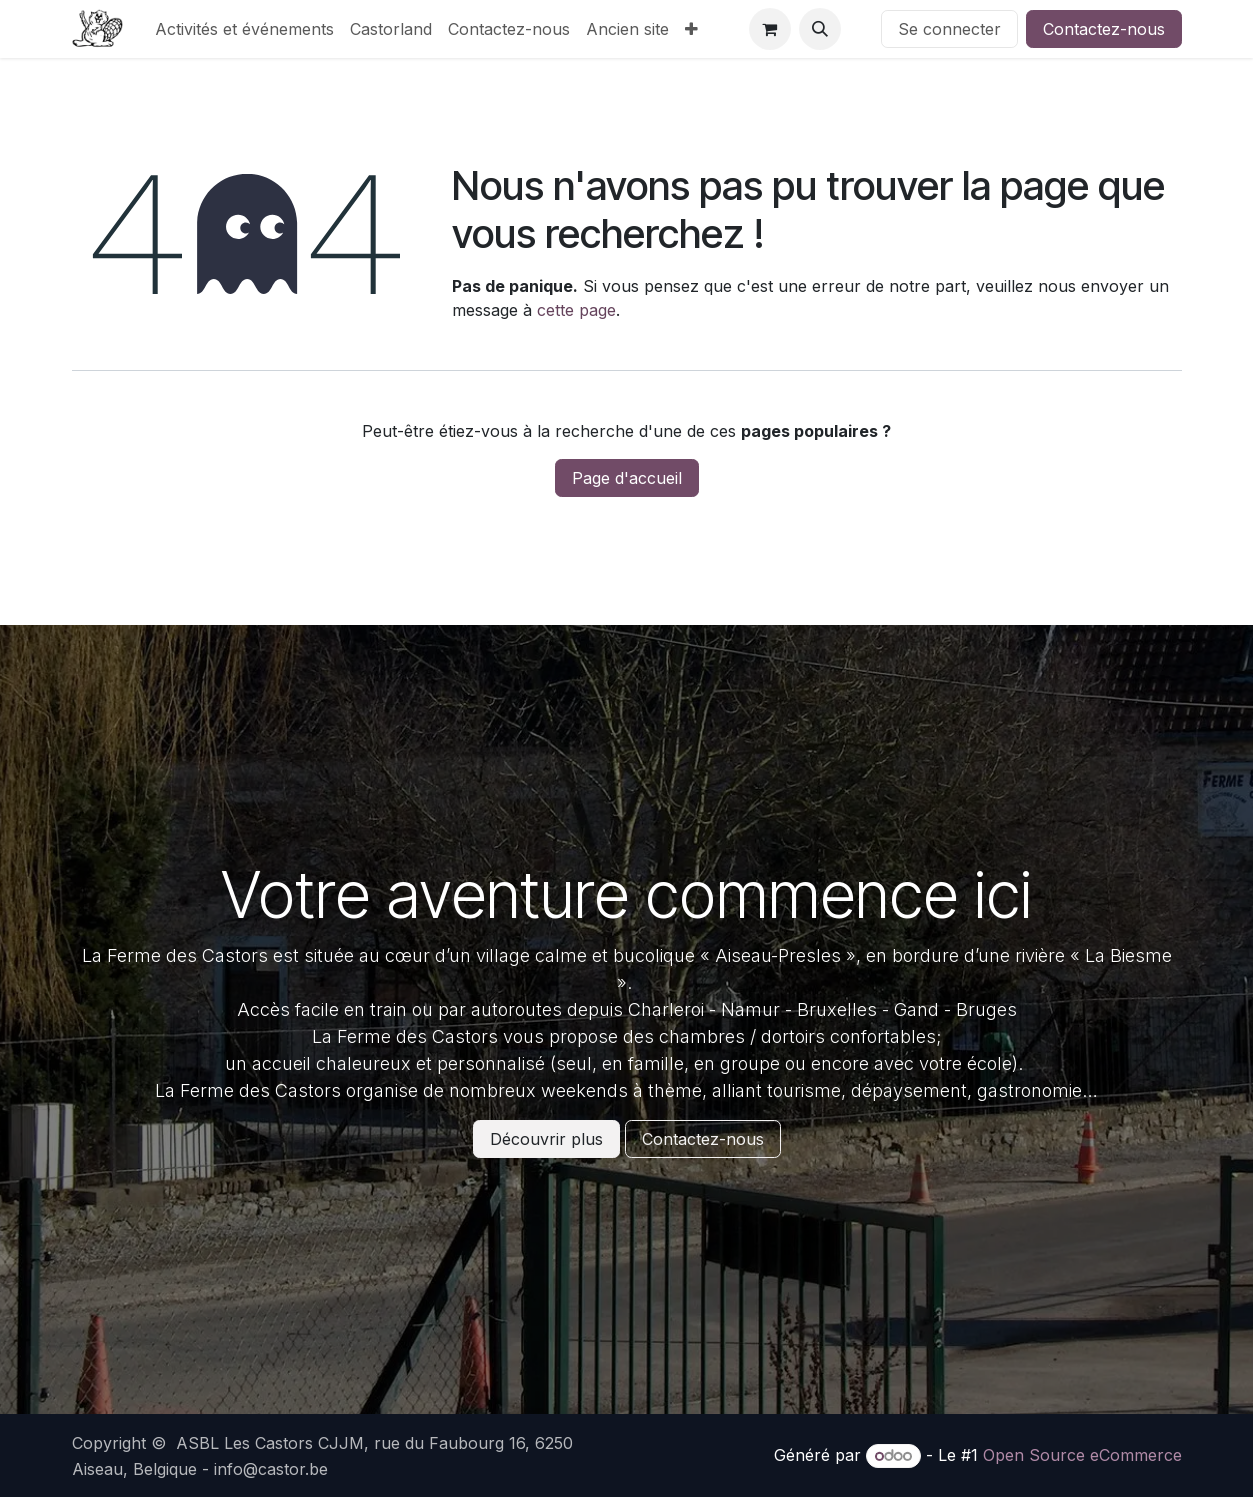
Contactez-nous (1104, 29)
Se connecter (949, 29)
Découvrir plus (546, 1139)
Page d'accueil (627, 478)
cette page (576, 310)
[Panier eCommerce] (770, 29)
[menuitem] (244, 29)
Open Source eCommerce (1082, 1455)
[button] (820, 29)
